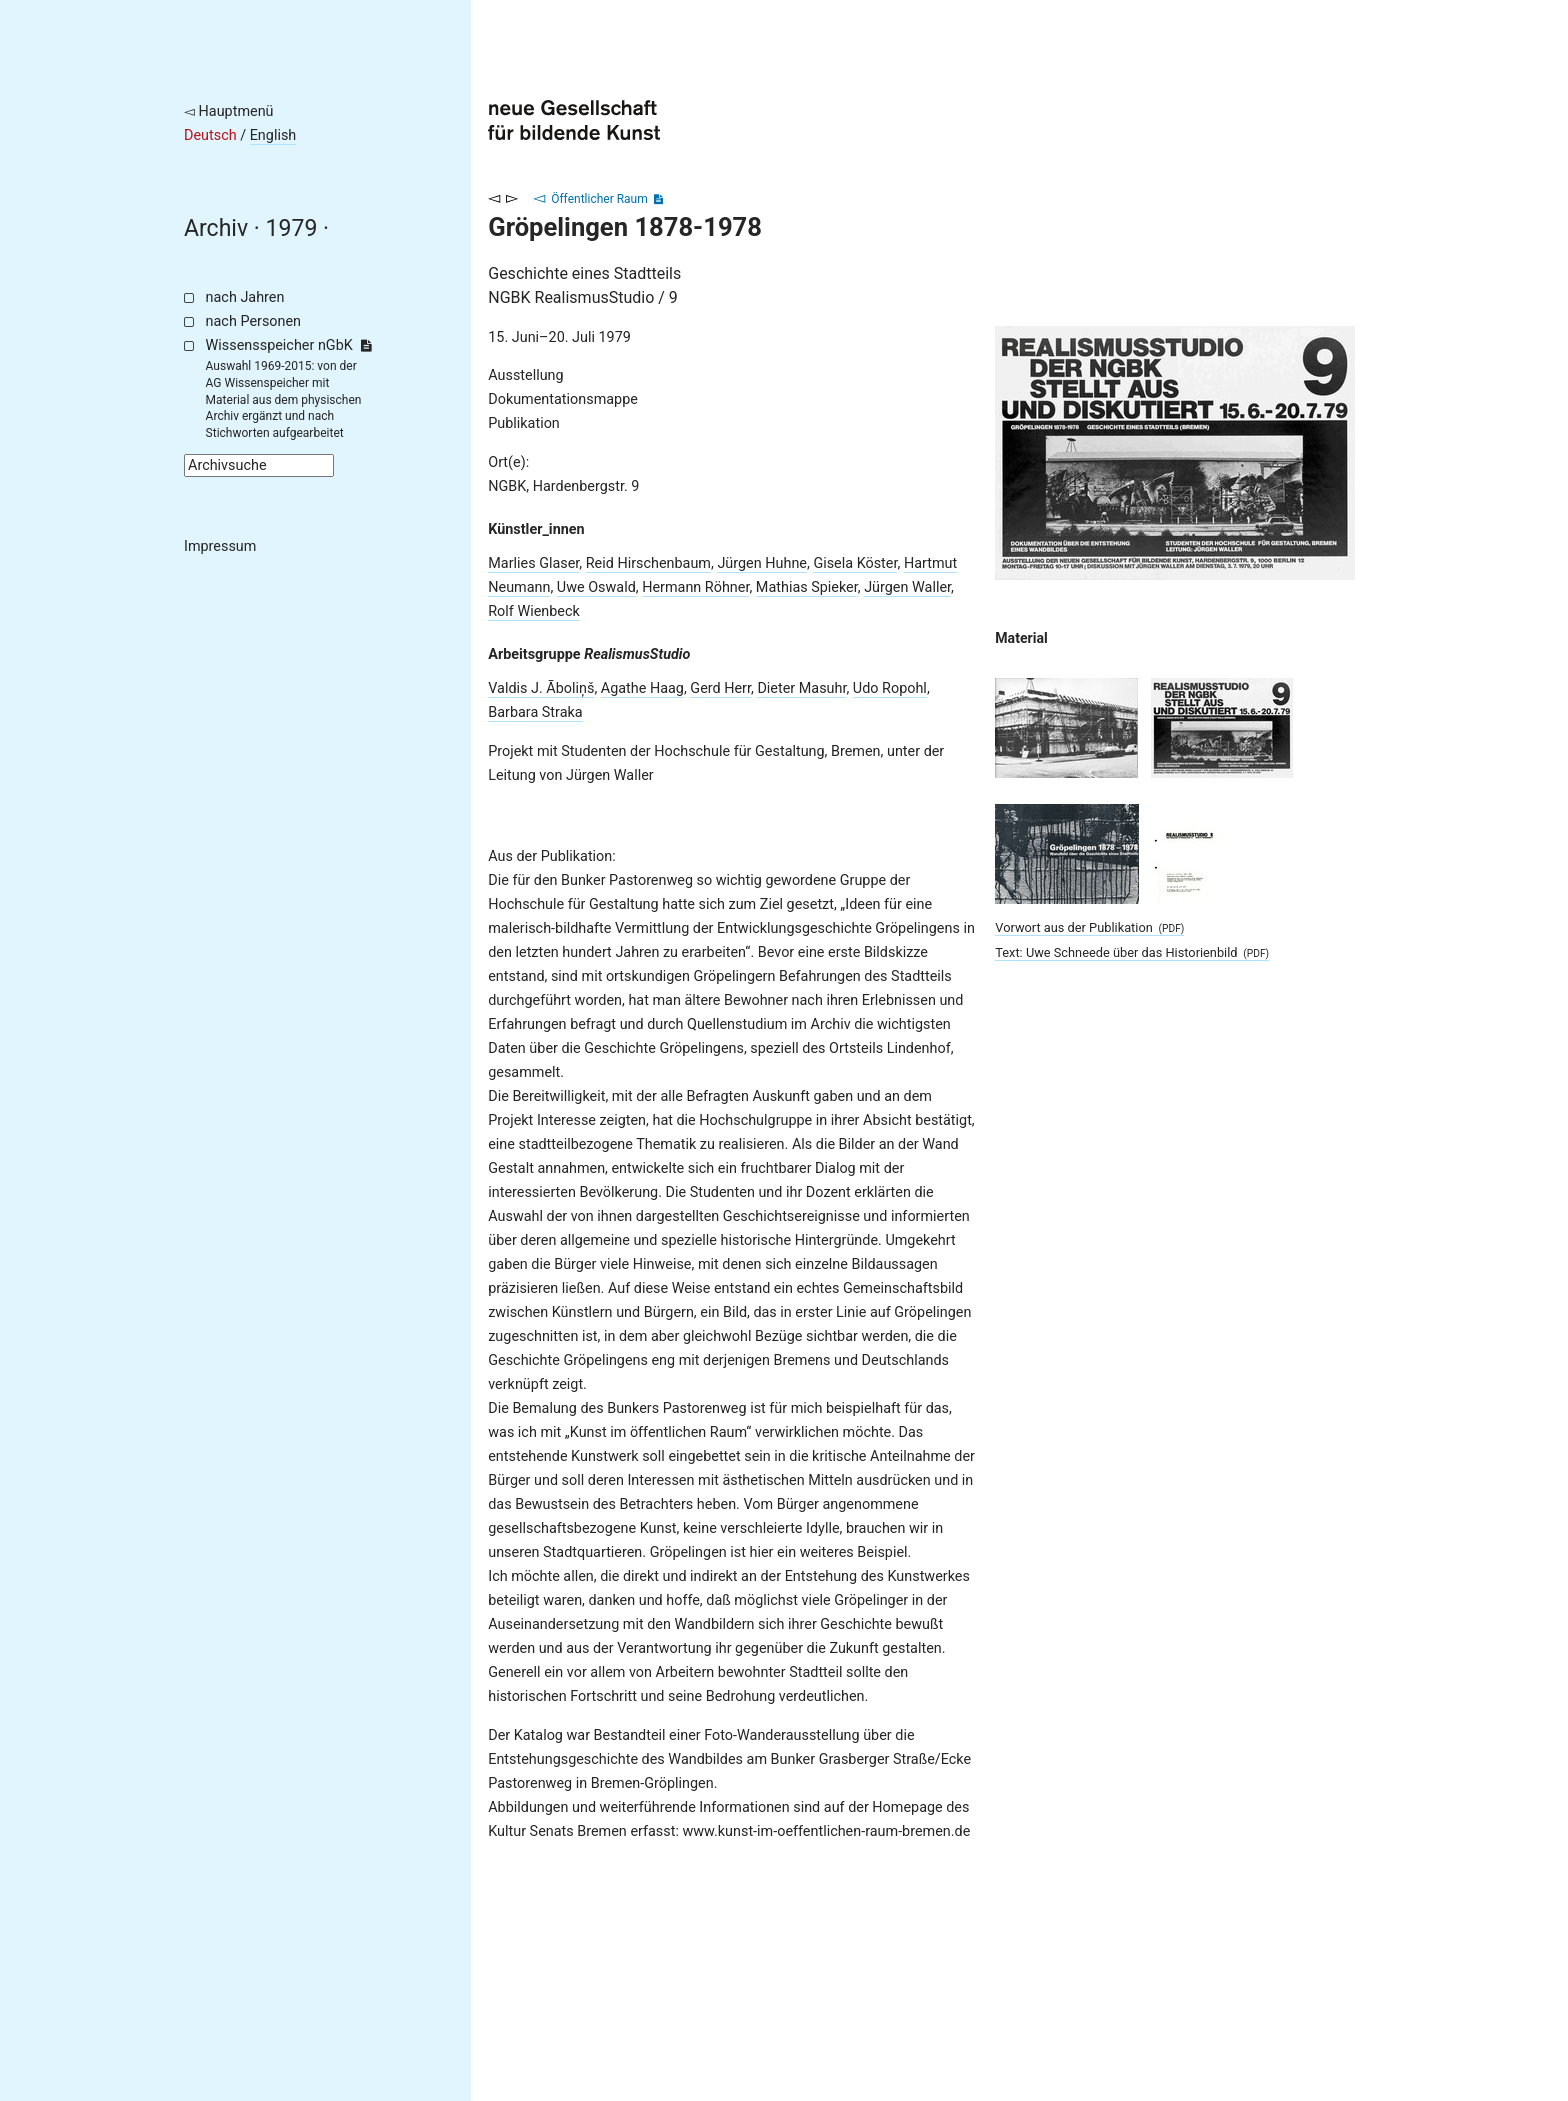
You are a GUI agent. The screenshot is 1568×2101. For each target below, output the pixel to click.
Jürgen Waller (907, 587)
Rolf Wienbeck (534, 611)
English (273, 135)
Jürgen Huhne (762, 563)
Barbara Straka (535, 712)
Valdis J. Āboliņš (541, 688)
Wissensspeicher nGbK (288, 345)
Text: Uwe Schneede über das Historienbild (1132, 952)
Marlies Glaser (533, 563)
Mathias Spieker (807, 587)
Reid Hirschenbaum (648, 563)
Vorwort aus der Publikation (1089, 927)
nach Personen (253, 321)
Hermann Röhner (695, 587)
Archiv (216, 228)
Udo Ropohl (890, 688)
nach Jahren (245, 297)
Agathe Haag (642, 688)
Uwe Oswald (596, 587)
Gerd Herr (720, 688)
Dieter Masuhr (801, 688)
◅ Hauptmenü (229, 111)
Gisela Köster (855, 563)
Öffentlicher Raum (599, 199)
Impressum (220, 546)
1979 (292, 228)
